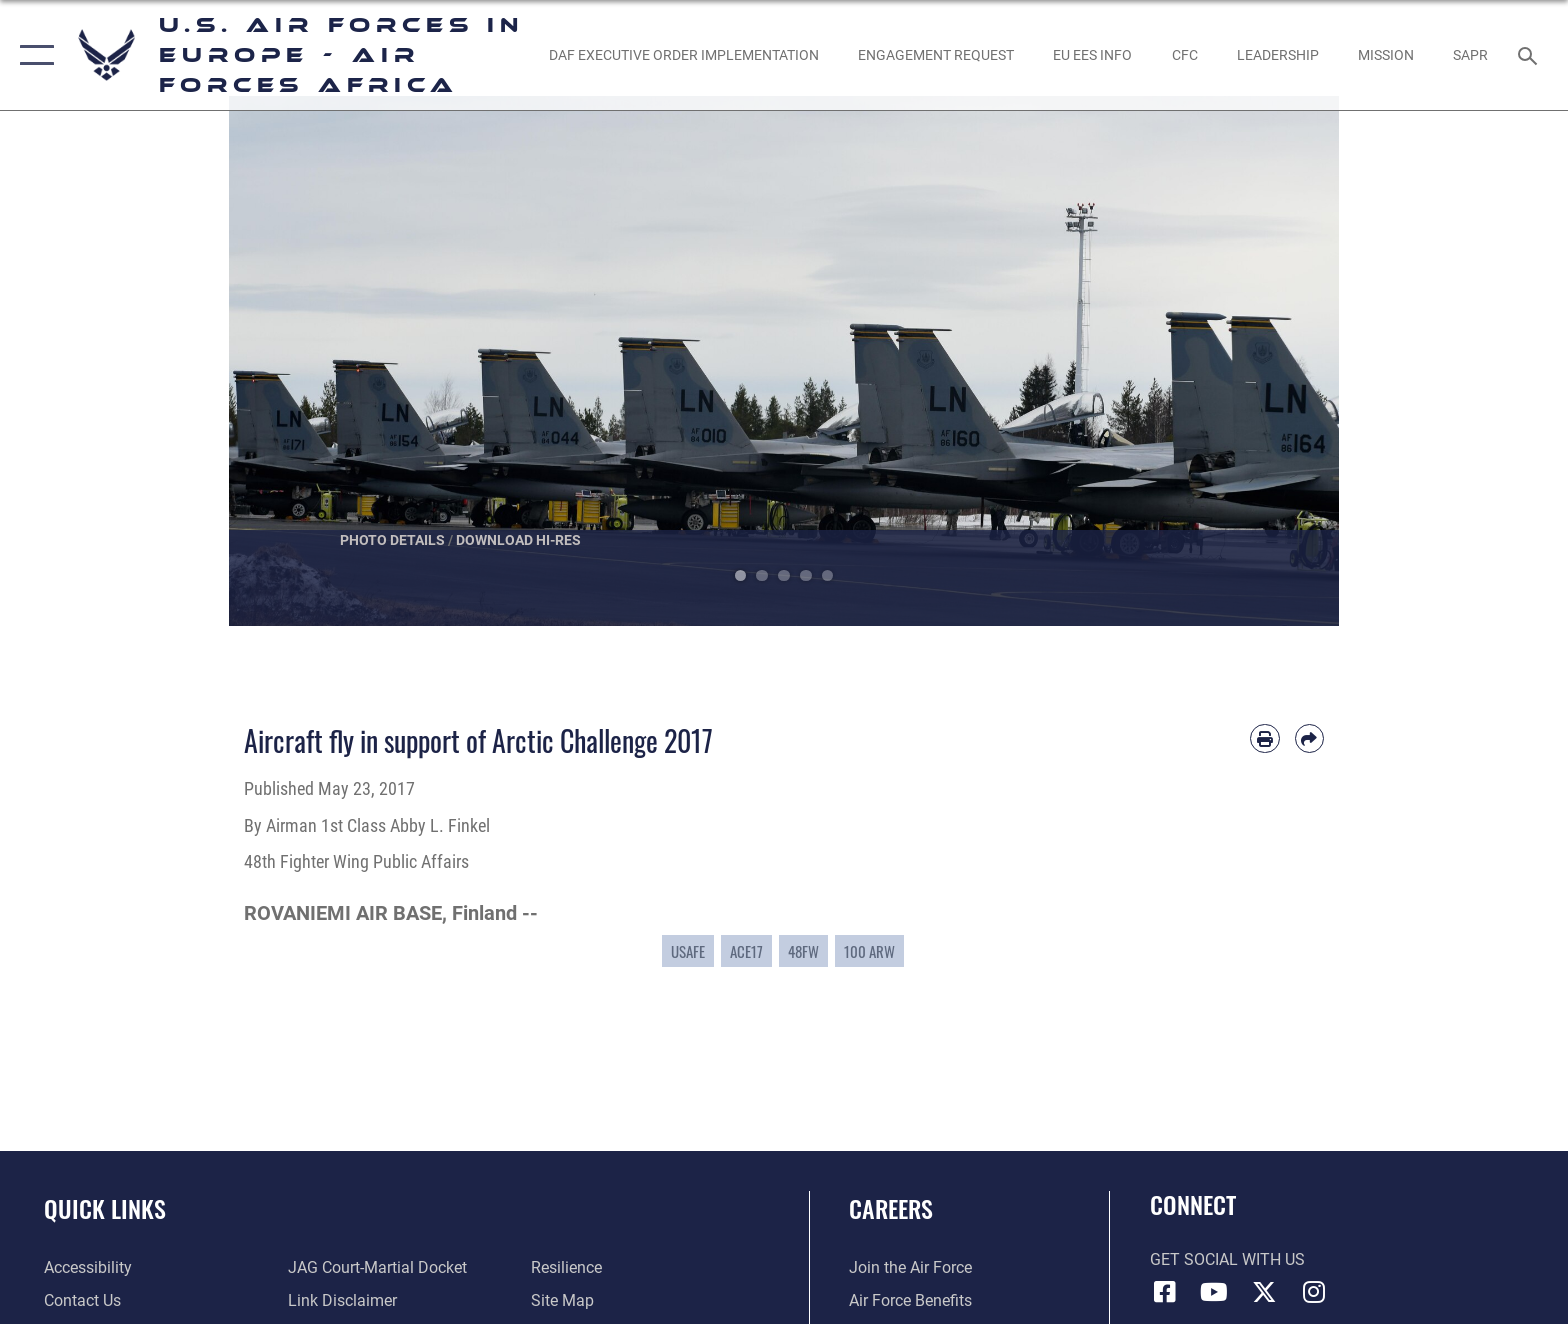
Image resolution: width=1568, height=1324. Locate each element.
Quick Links (105, 1208)
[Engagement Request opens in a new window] (935, 55)
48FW (803, 951)
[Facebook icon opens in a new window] (1165, 1292)
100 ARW (869, 951)
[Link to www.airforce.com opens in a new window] (910, 1267)
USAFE (688, 951)
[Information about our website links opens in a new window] (342, 1300)
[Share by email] (1309, 738)
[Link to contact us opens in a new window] (82, 1300)
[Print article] (1264, 738)
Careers (891, 1208)
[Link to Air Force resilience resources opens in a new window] (566, 1267)
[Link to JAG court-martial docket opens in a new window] (377, 1267)
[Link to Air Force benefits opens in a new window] (910, 1300)
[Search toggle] (1530, 54)
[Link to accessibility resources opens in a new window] (88, 1267)
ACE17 (746, 951)
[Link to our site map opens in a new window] (562, 1300)
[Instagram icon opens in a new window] (1314, 1292)
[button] (32, 55)
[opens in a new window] (683, 55)
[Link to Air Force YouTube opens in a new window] (1214, 1292)
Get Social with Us (1227, 1259)
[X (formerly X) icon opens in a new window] (1264, 1292)
